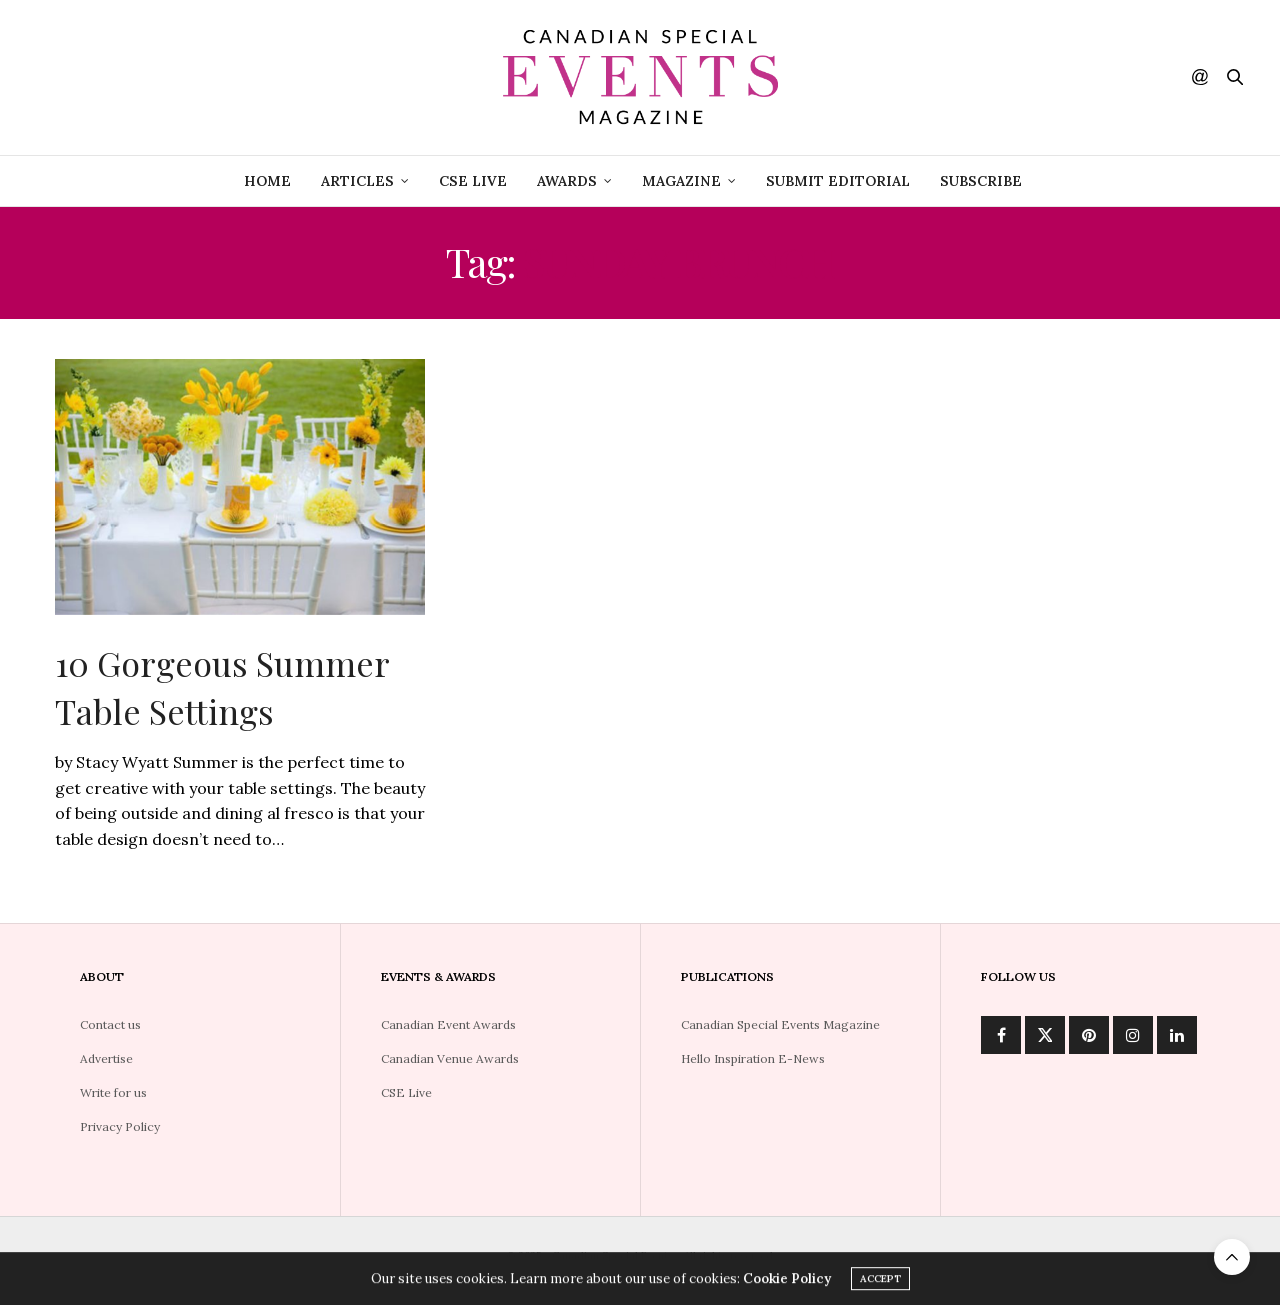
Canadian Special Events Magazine (780, 1024)
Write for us (113, 1092)
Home (267, 181)
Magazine (681, 181)
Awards (567, 181)
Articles (357, 181)
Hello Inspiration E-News (753, 1058)
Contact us (110, 1024)
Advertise (106, 1058)
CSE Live (406, 1092)
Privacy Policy (120, 1126)
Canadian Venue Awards (450, 1058)
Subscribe (981, 181)
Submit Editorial (838, 181)
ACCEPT (880, 1281)
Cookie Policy (787, 1281)
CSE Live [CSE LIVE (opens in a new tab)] (473, 181)
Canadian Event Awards (448, 1024)
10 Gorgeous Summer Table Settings (222, 687)
